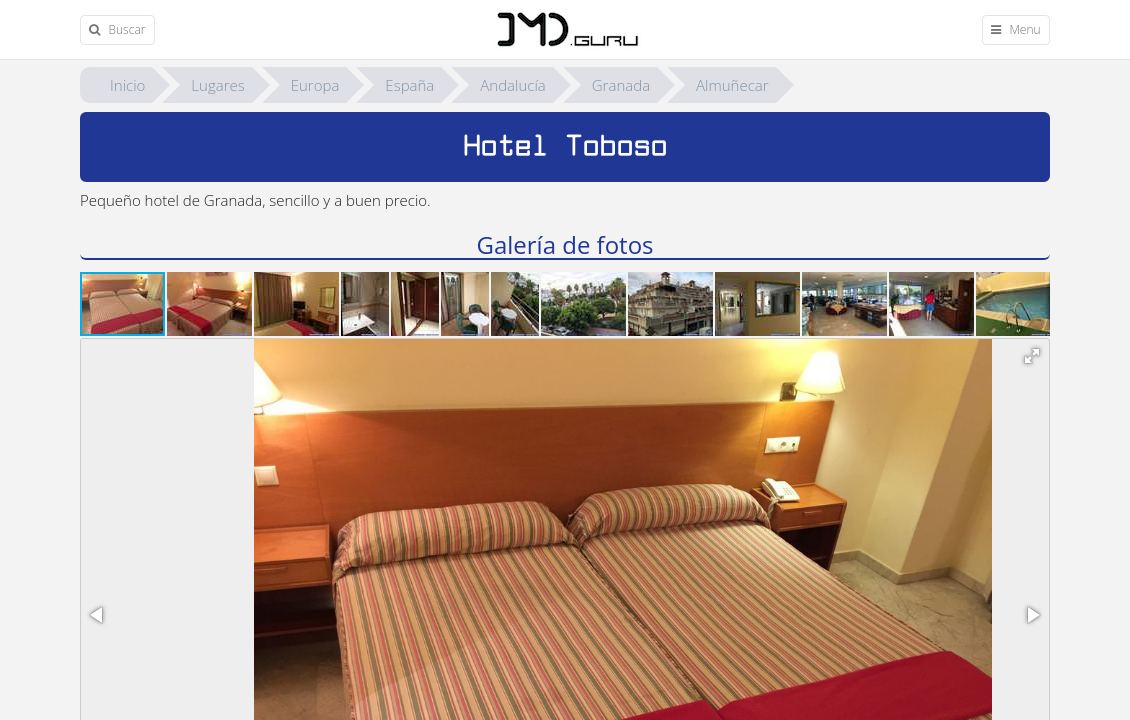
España (409, 85)
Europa (315, 85)
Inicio (127, 85)
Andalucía (512, 85)
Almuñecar (732, 85)
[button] (210, 304)
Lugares (217, 85)
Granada (621, 85)
